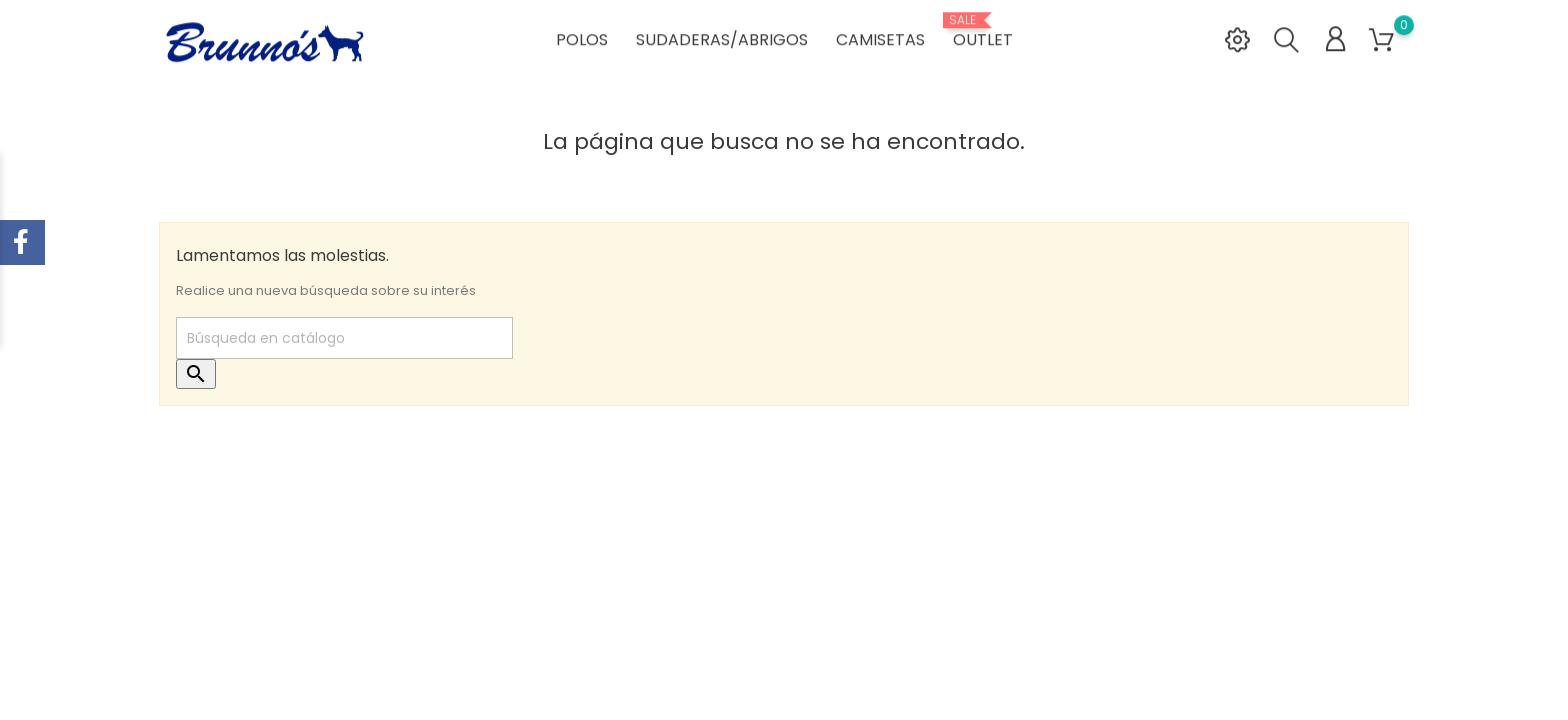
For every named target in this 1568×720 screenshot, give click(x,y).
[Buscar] (344, 338)
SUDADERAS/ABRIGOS (722, 40)
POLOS (582, 40)
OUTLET (983, 33)
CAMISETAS (880, 40)
